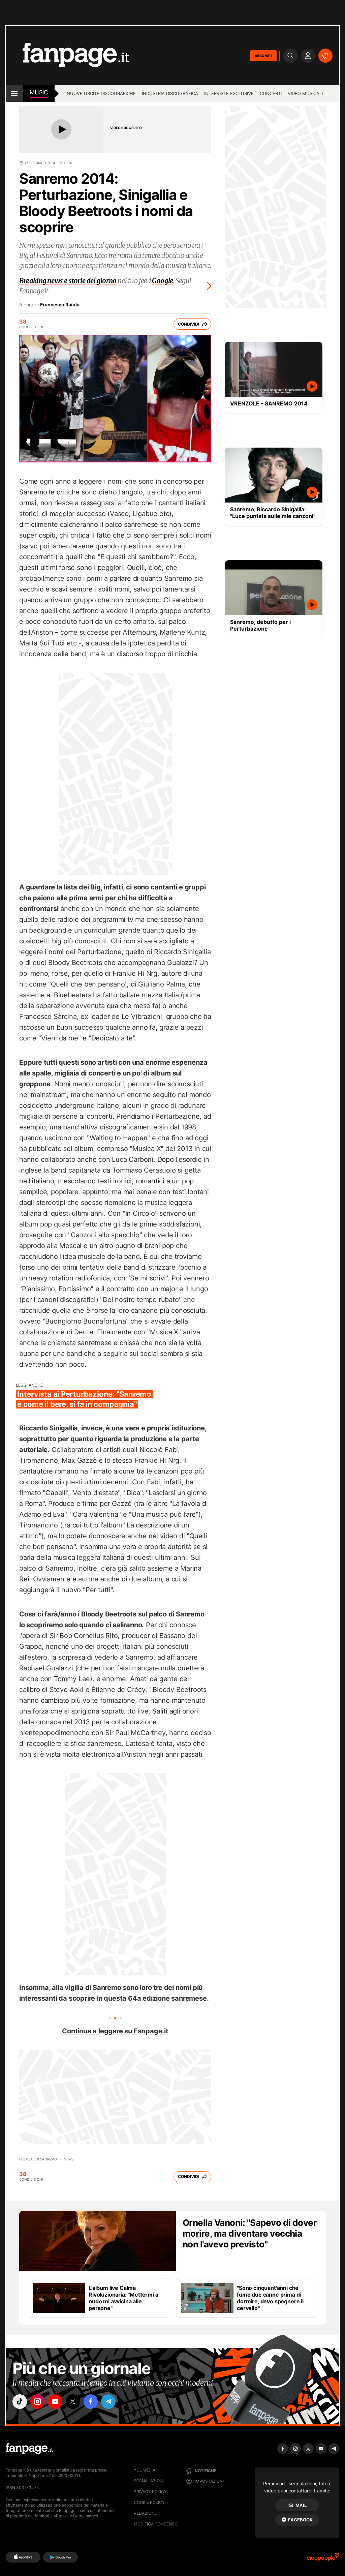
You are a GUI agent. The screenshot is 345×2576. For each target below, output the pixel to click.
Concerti (271, 93)
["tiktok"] (20, 2402)
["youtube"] (58, 2402)
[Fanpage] (29, 2448)
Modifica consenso (156, 2523)
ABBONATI (263, 56)
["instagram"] (39, 2402)
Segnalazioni (149, 2480)
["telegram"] (114, 2402)
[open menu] (14, 93)
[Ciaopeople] (323, 2559)
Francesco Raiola (60, 305)
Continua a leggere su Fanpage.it (115, 2031)
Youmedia (144, 2470)
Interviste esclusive (229, 93)
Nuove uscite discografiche (101, 93)
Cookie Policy (149, 2502)
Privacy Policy (150, 2491)
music (39, 92)
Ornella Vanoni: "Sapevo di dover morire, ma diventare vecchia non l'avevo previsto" (250, 2233)
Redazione (145, 2513)
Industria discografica (170, 93)
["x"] (77, 2402)
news (68, 2159)
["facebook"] (95, 2402)
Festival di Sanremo (38, 2159)
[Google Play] (60, 2557)
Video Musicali (305, 93)
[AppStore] (23, 2557)
